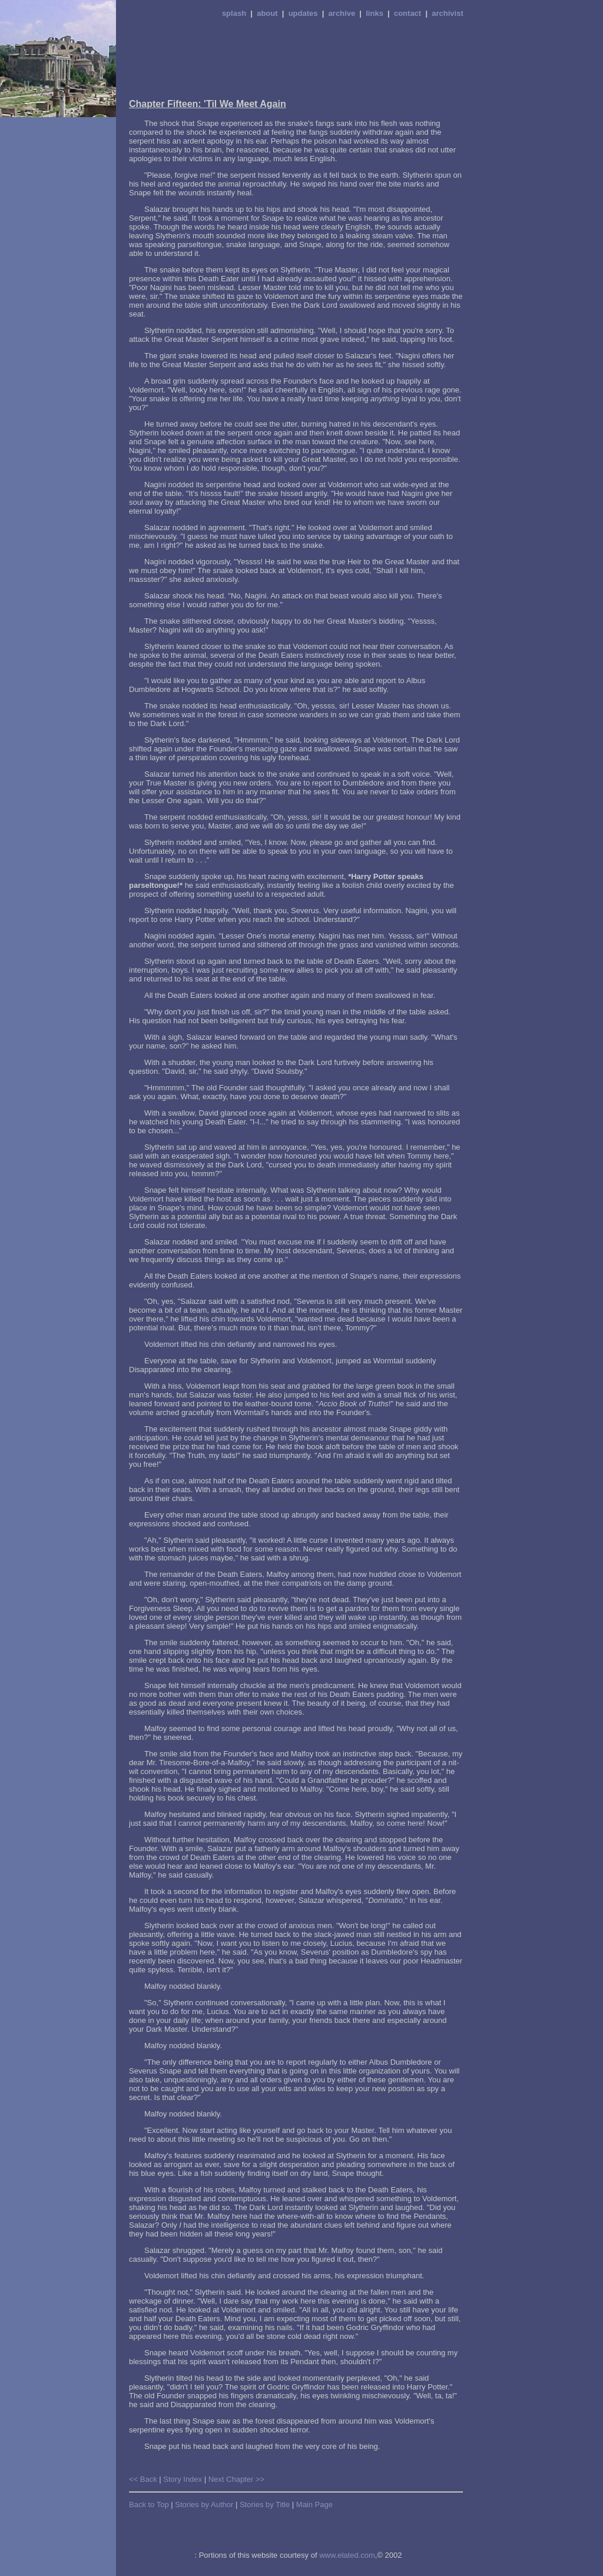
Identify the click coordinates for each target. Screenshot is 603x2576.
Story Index (182, 2479)
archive (342, 13)
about (267, 13)
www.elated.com (347, 2555)
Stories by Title (265, 2504)
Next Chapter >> (236, 2479)
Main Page (314, 2504)
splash (234, 13)
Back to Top (149, 2504)
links (374, 13)
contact (407, 13)
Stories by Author (204, 2504)
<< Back (143, 2479)
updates (303, 13)
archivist (447, 13)
